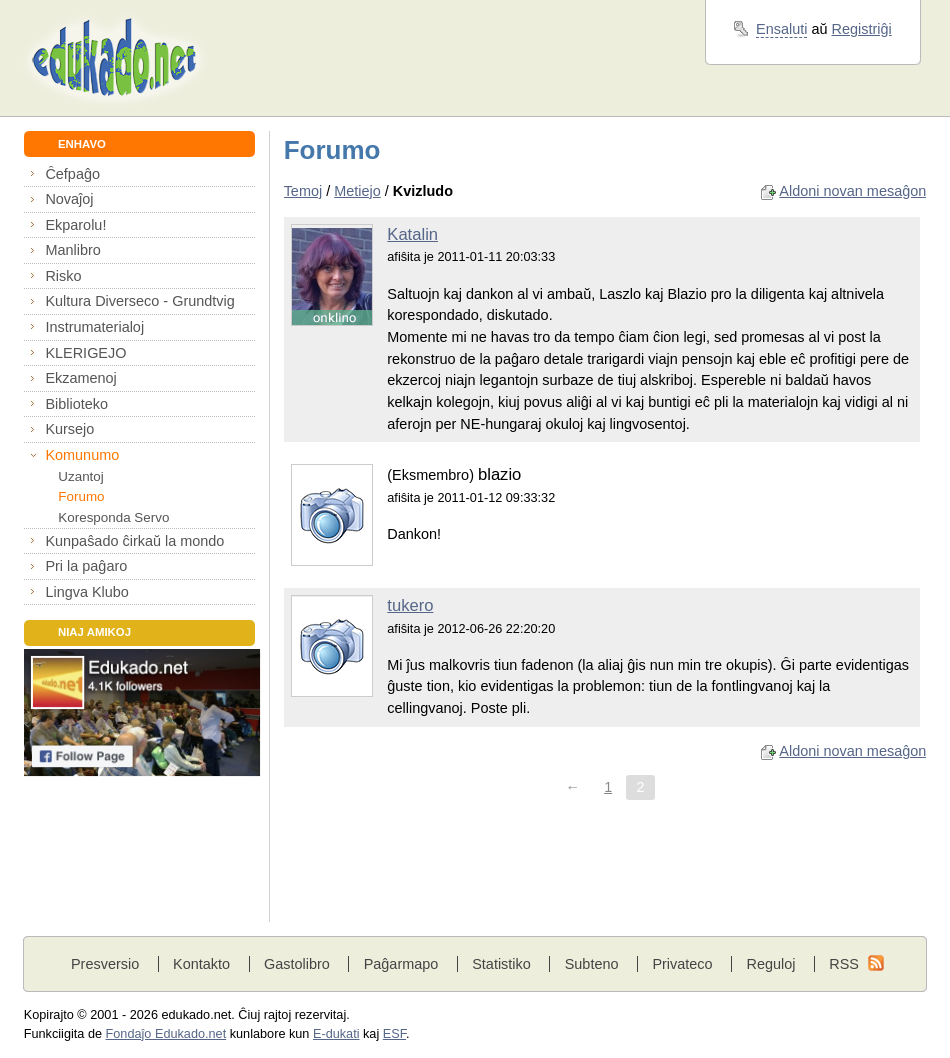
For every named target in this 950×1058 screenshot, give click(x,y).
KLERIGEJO (85, 353)
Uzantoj (80, 476)
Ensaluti (781, 29)
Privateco (682, 964)
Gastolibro (297, 964)
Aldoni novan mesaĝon (852, 191)
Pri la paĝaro (86, 566)
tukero (410, 605)
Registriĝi (862, 29)
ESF (394, 1034)
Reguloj (770, 964)
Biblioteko (76, 404)
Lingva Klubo (86, 592)
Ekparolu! (75, 225)
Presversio (105, 964)
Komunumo (82, 455)
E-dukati (336, 1034)
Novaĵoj (69, 199)
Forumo (81, 496)
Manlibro (72, 250)
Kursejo (69, 429)
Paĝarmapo (401, 964)
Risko (63, 276)
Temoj (303, 191)
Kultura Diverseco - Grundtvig (139, 301)
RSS (844, 964)
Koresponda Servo (113, 517)
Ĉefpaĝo (72, 174)
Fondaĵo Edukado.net (166, 1034)
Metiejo (357, 191)
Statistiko (501, 964)
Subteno (592, 964)
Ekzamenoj (80, 378)
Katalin (412, 234)
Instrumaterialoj (94, 327)
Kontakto (201, 964)
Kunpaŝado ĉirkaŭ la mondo (134, 541)
